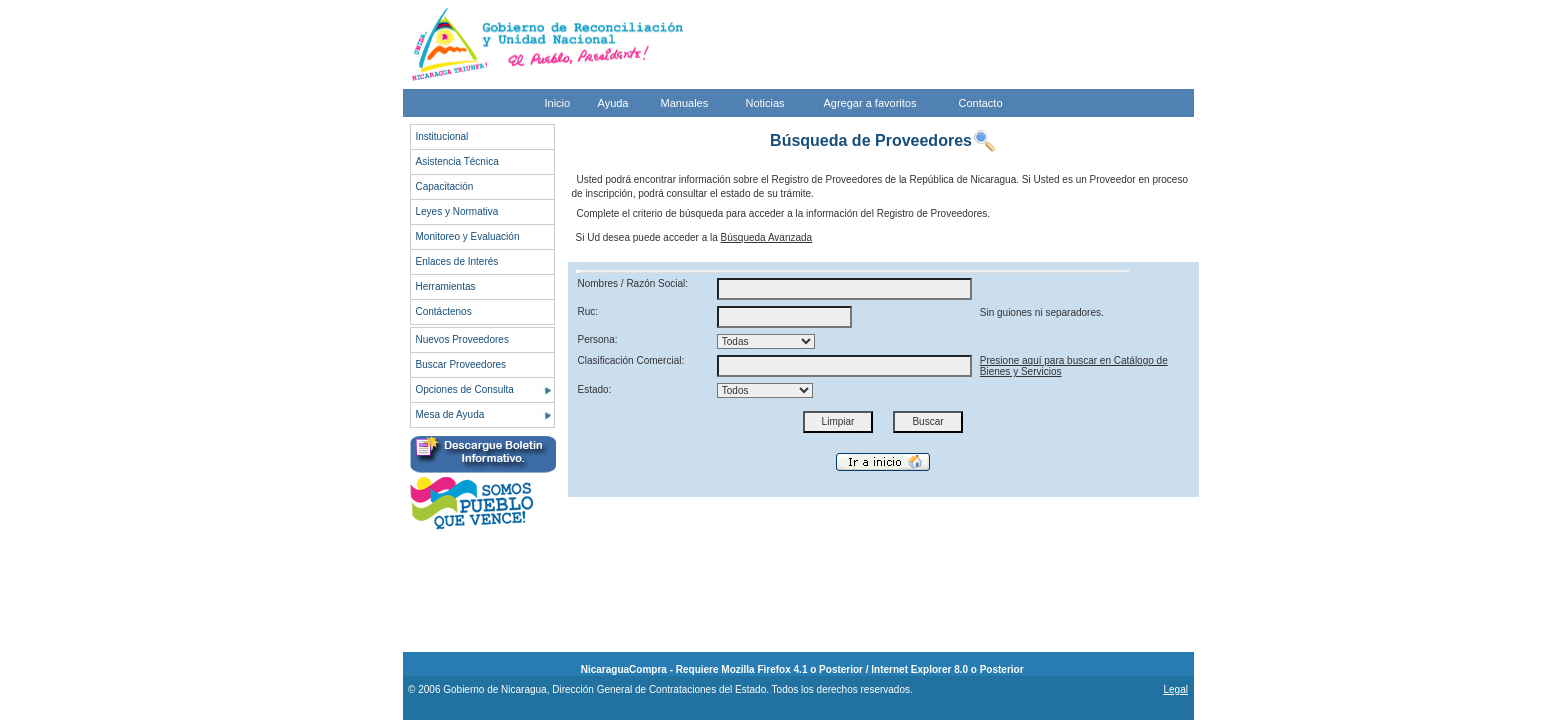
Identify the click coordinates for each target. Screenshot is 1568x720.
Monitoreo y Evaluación (468, 236)
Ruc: (588, 311)
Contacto (981, 103)
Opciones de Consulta (465, 389)
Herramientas (446, 286)
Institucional (442, 136)
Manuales (685, 103)
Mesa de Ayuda (450, 414)
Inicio (558, 103)
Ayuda (613, 103)
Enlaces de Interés (457, 261)
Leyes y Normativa (457, 211)
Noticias (765, 103)
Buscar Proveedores (461, 364)
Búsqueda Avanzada (767, 237)
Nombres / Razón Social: (633, 283)
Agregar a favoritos (870, 103)
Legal (1175, 689)
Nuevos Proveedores (462, 339)
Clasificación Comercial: (631, 360)
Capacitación (445, 186)
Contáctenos (444, 311)
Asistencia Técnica (457, 161)
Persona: (598, 339)
